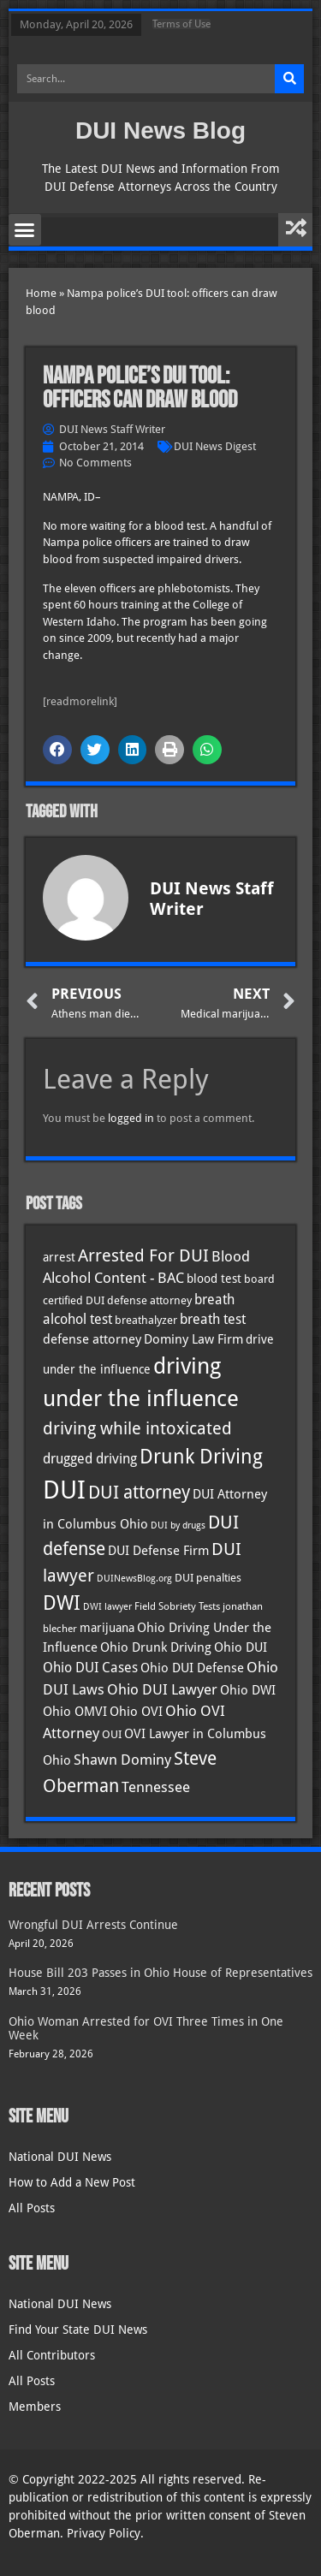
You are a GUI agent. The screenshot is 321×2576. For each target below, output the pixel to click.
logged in (131, 1118)
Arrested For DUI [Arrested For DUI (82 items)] (143, 1255)
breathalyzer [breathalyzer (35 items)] (146, 1320)
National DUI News (60, 2156)
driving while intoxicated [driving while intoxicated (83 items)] (137, 1428)
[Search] (289, 78)
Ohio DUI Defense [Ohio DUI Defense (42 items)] (192, 1667)
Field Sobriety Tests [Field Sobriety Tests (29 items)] (177, 1606)
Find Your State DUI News (78, 2329)
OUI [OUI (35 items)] (112, 1734)
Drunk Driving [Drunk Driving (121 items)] (201, 1457)
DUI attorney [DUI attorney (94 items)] (139, 1492)
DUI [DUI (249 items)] (64, 1490)
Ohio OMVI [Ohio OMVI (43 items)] (75, 1711)
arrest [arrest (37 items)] (59, 1257)
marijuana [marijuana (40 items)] (107, 1628)
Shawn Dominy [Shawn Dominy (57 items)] (122, 1759)
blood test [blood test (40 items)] (214, 1278)
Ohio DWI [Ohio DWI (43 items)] (248, 1690)
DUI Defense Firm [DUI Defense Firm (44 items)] (158, 1550)
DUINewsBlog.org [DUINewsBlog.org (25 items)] (134, 1578)
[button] (25, 230)
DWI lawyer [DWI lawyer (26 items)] (107, 1606)
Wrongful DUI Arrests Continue (93, 1925)
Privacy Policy (103, 2533)
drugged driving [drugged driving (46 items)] (90, 1459)
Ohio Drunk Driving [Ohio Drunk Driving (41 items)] (155, 1647)
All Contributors (52, 2355)
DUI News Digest (215, 446)
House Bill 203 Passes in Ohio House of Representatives (160, 1972)
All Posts (32, 2208)
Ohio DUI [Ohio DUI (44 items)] (240, 1647)
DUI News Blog (160, 130)
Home (41, 293)
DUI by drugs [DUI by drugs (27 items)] (178, 1525)
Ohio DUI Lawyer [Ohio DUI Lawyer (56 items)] (162, 1689)
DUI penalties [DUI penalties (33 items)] (208, 1577)
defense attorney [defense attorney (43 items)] (92, 1339)
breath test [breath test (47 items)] (213, 1319)
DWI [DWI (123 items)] (61, 1603)
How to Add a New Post (72, 2182)
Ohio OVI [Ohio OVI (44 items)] (136, 1711)
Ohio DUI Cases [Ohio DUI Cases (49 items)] (90, 1667)
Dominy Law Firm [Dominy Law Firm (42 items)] (193, 1339)
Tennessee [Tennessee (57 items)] (156, 1786)
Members (35, 2406)
